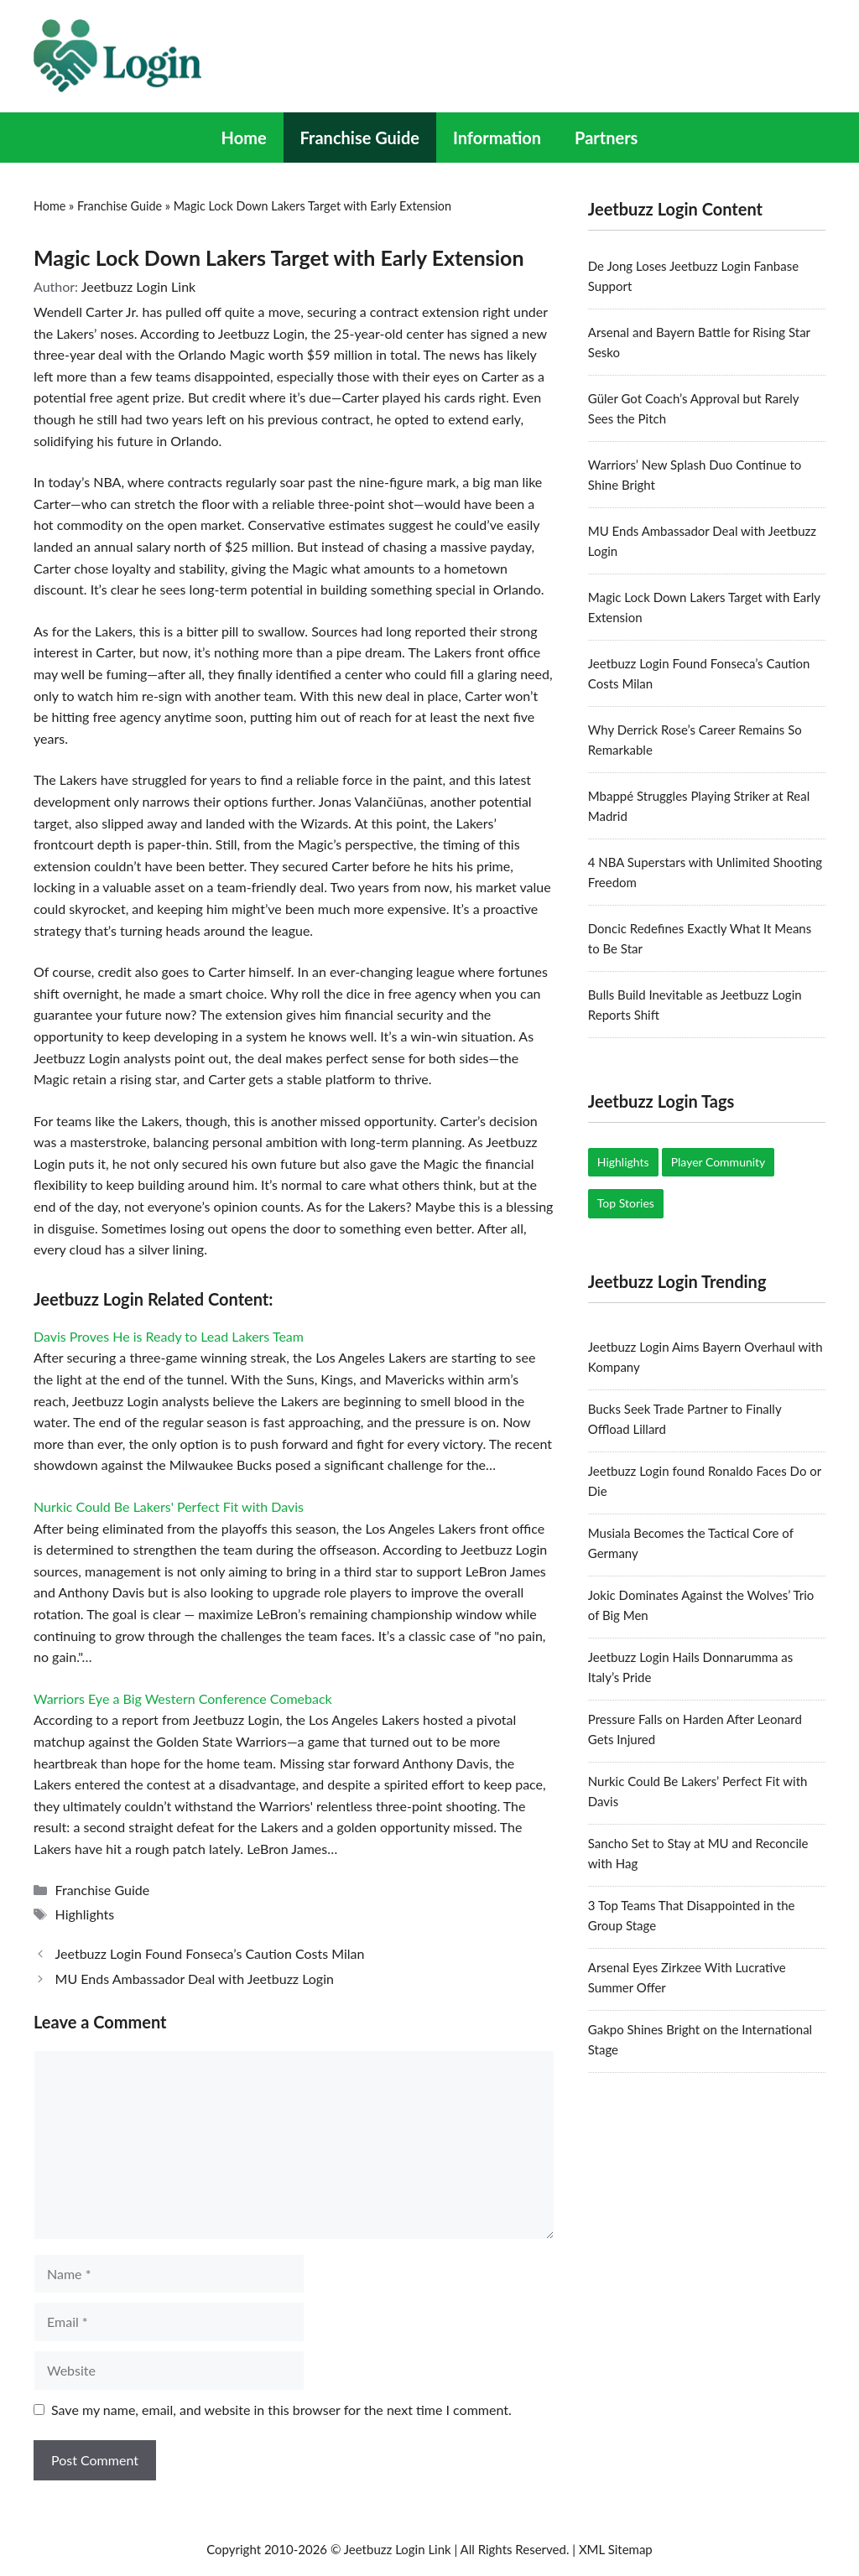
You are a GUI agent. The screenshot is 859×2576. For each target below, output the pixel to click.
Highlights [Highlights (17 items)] (623, 1162)
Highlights (85, 1914)
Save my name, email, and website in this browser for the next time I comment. (281, 2410)
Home (244, 137)
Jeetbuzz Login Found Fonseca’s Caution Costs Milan (210, 1953)
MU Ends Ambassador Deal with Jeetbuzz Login (194, 1979)
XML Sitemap (616, 2549)
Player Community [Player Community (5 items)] (718, 1162)
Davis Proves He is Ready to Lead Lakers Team (169, 1336)
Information (497, 137)
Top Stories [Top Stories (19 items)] (625, 1203)
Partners (606, 137)
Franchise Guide (359, 137)
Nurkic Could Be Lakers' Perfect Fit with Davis (169, 1506)
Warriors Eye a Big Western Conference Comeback (183, 1698)
